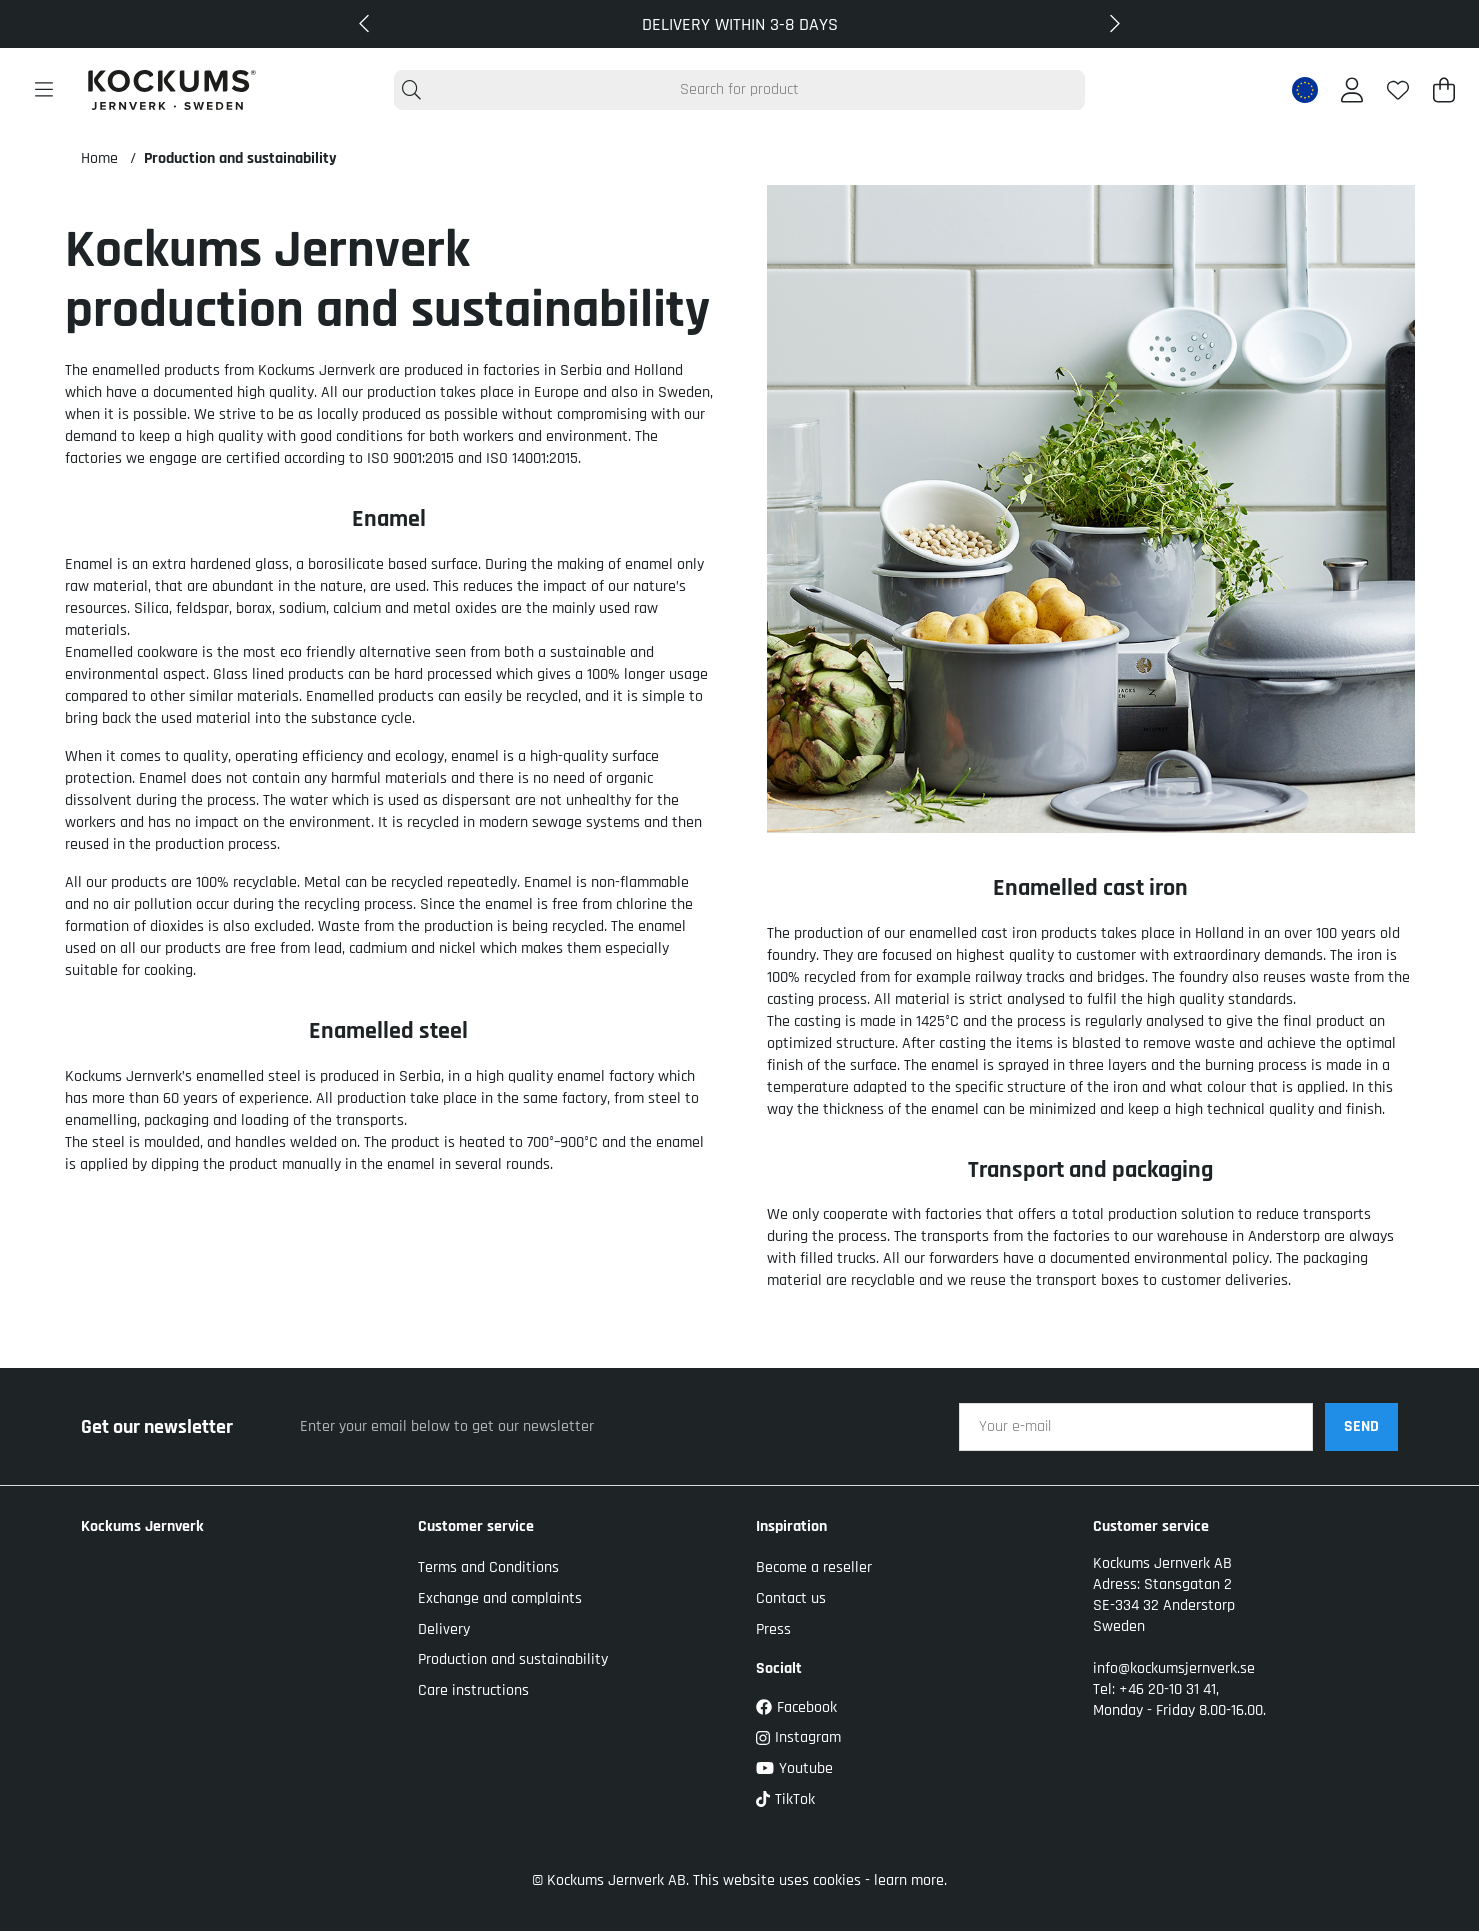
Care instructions (473, 1690)
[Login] (1352, 90)
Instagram (798, 1737)
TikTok (785, 1799)
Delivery (444, 1629)
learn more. (910, 1880)
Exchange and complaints (500, 1598)
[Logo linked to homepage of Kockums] (172, 90)
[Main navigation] (44, 90)
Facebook (796, 1707)
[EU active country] (1305, 90)
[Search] (740, 90)
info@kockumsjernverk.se (1174, 1668)
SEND (1361, 1426)
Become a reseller (814, 1567)
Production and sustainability (240, 158)
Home (99, 158)
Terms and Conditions (488, 1567)
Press (773, 1629)
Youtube (794, 1768)
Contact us (791, 1598)
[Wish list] (1398, 90)
